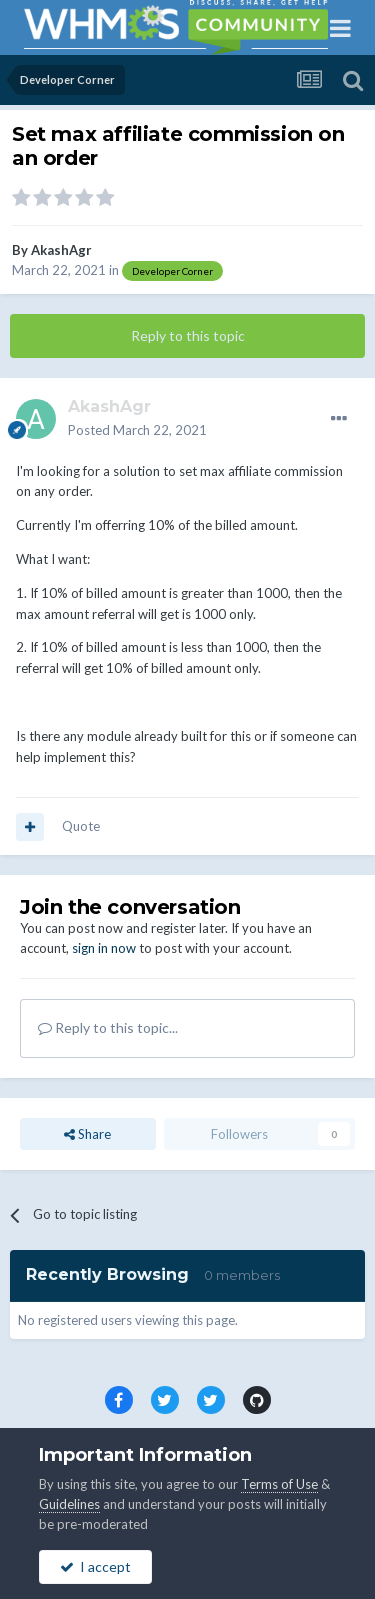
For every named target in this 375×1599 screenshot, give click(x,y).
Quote (81, 826)
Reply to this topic (188, 335)
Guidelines (69, 1504)
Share (87, 1134)
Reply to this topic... (108, 1027)
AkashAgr (61, 250)
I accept (95, 1566)
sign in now (104, 948)
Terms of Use (279, 1484)
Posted (137, 430)
